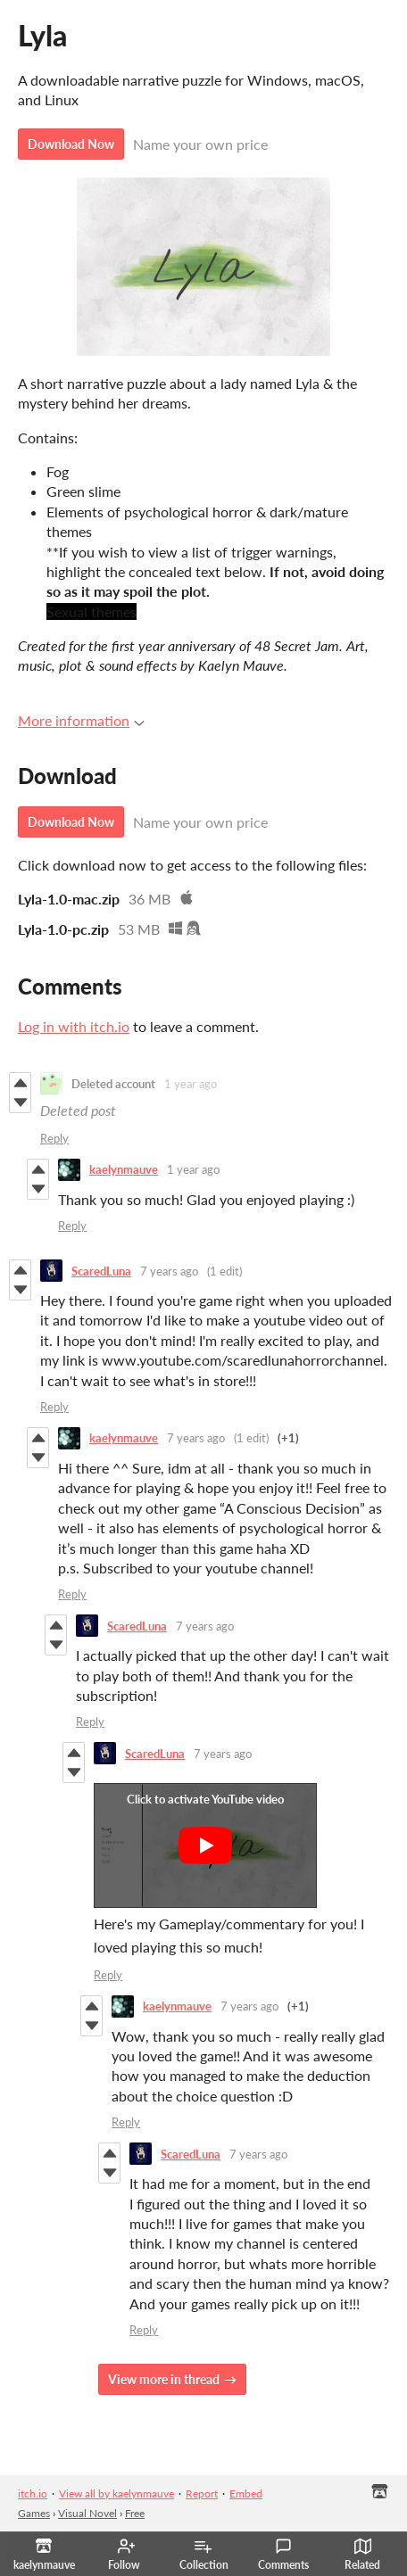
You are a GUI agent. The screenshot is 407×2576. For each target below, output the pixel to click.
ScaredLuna (101, 1271)
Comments (283, 2555)
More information (81, 720)
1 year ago (190, 1084)
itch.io (32, 2493)
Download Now (71, 144)
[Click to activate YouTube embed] (205, 1845)
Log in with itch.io (73, 1026)
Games (34, 2513)
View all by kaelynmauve (116, 2493)
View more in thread (164, 2379)
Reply (54, 1138)
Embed (245, 2493)
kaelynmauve (123, 1169)
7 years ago (169, 1271)
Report (202, 2493)
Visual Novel (87, 2513)
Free (135, 2513)
